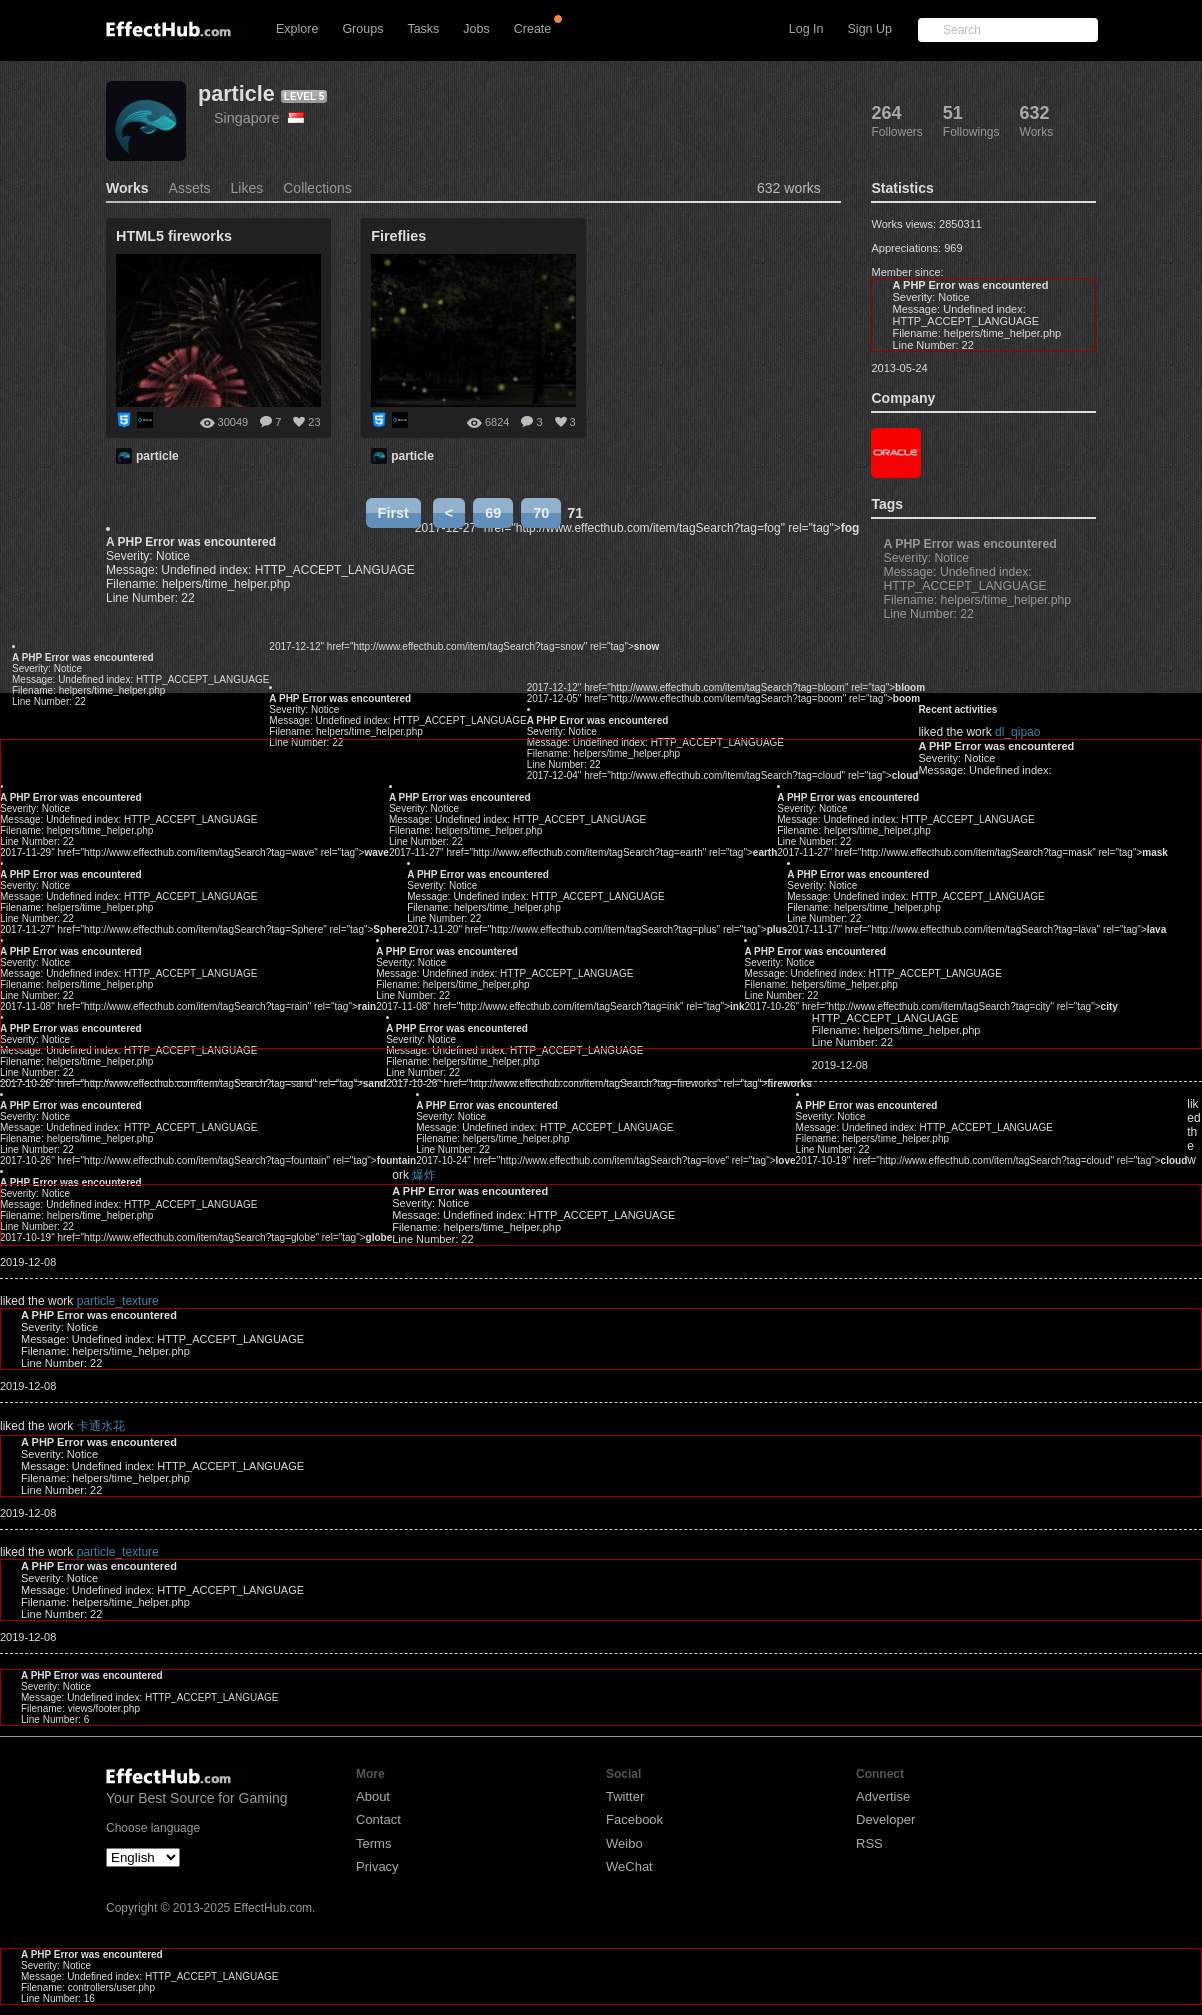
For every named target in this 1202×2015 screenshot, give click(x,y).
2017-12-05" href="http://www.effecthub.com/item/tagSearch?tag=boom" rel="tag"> (723, 698)
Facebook (634, 1819)
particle (236, 93)
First (393, 513)
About (373, 1796)
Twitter (625, 1796)
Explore (297, 29)
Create (533, 29)
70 (541, 513)
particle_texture (118, 1301)
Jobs (476, 29)
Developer (885, 1819)
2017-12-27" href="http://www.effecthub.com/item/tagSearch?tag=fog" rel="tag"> (637, 528)
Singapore (259, 118)
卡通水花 (101, 1426)
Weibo (624, 1843)
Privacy (377, 1866)
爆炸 (424, 1175)
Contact (378, 1819)
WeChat (629, 1866)
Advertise (883, 1796)
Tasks (423, 29)
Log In (806, 29)
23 (314, 422)
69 (493, 513)
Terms (373, 1843)
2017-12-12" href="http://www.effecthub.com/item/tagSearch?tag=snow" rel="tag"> (464, 646)
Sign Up (870, 29)
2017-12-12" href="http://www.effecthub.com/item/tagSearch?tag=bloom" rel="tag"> (726, 687)
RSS (869, 1843)
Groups (362, 29)
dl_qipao (1017, 732)
